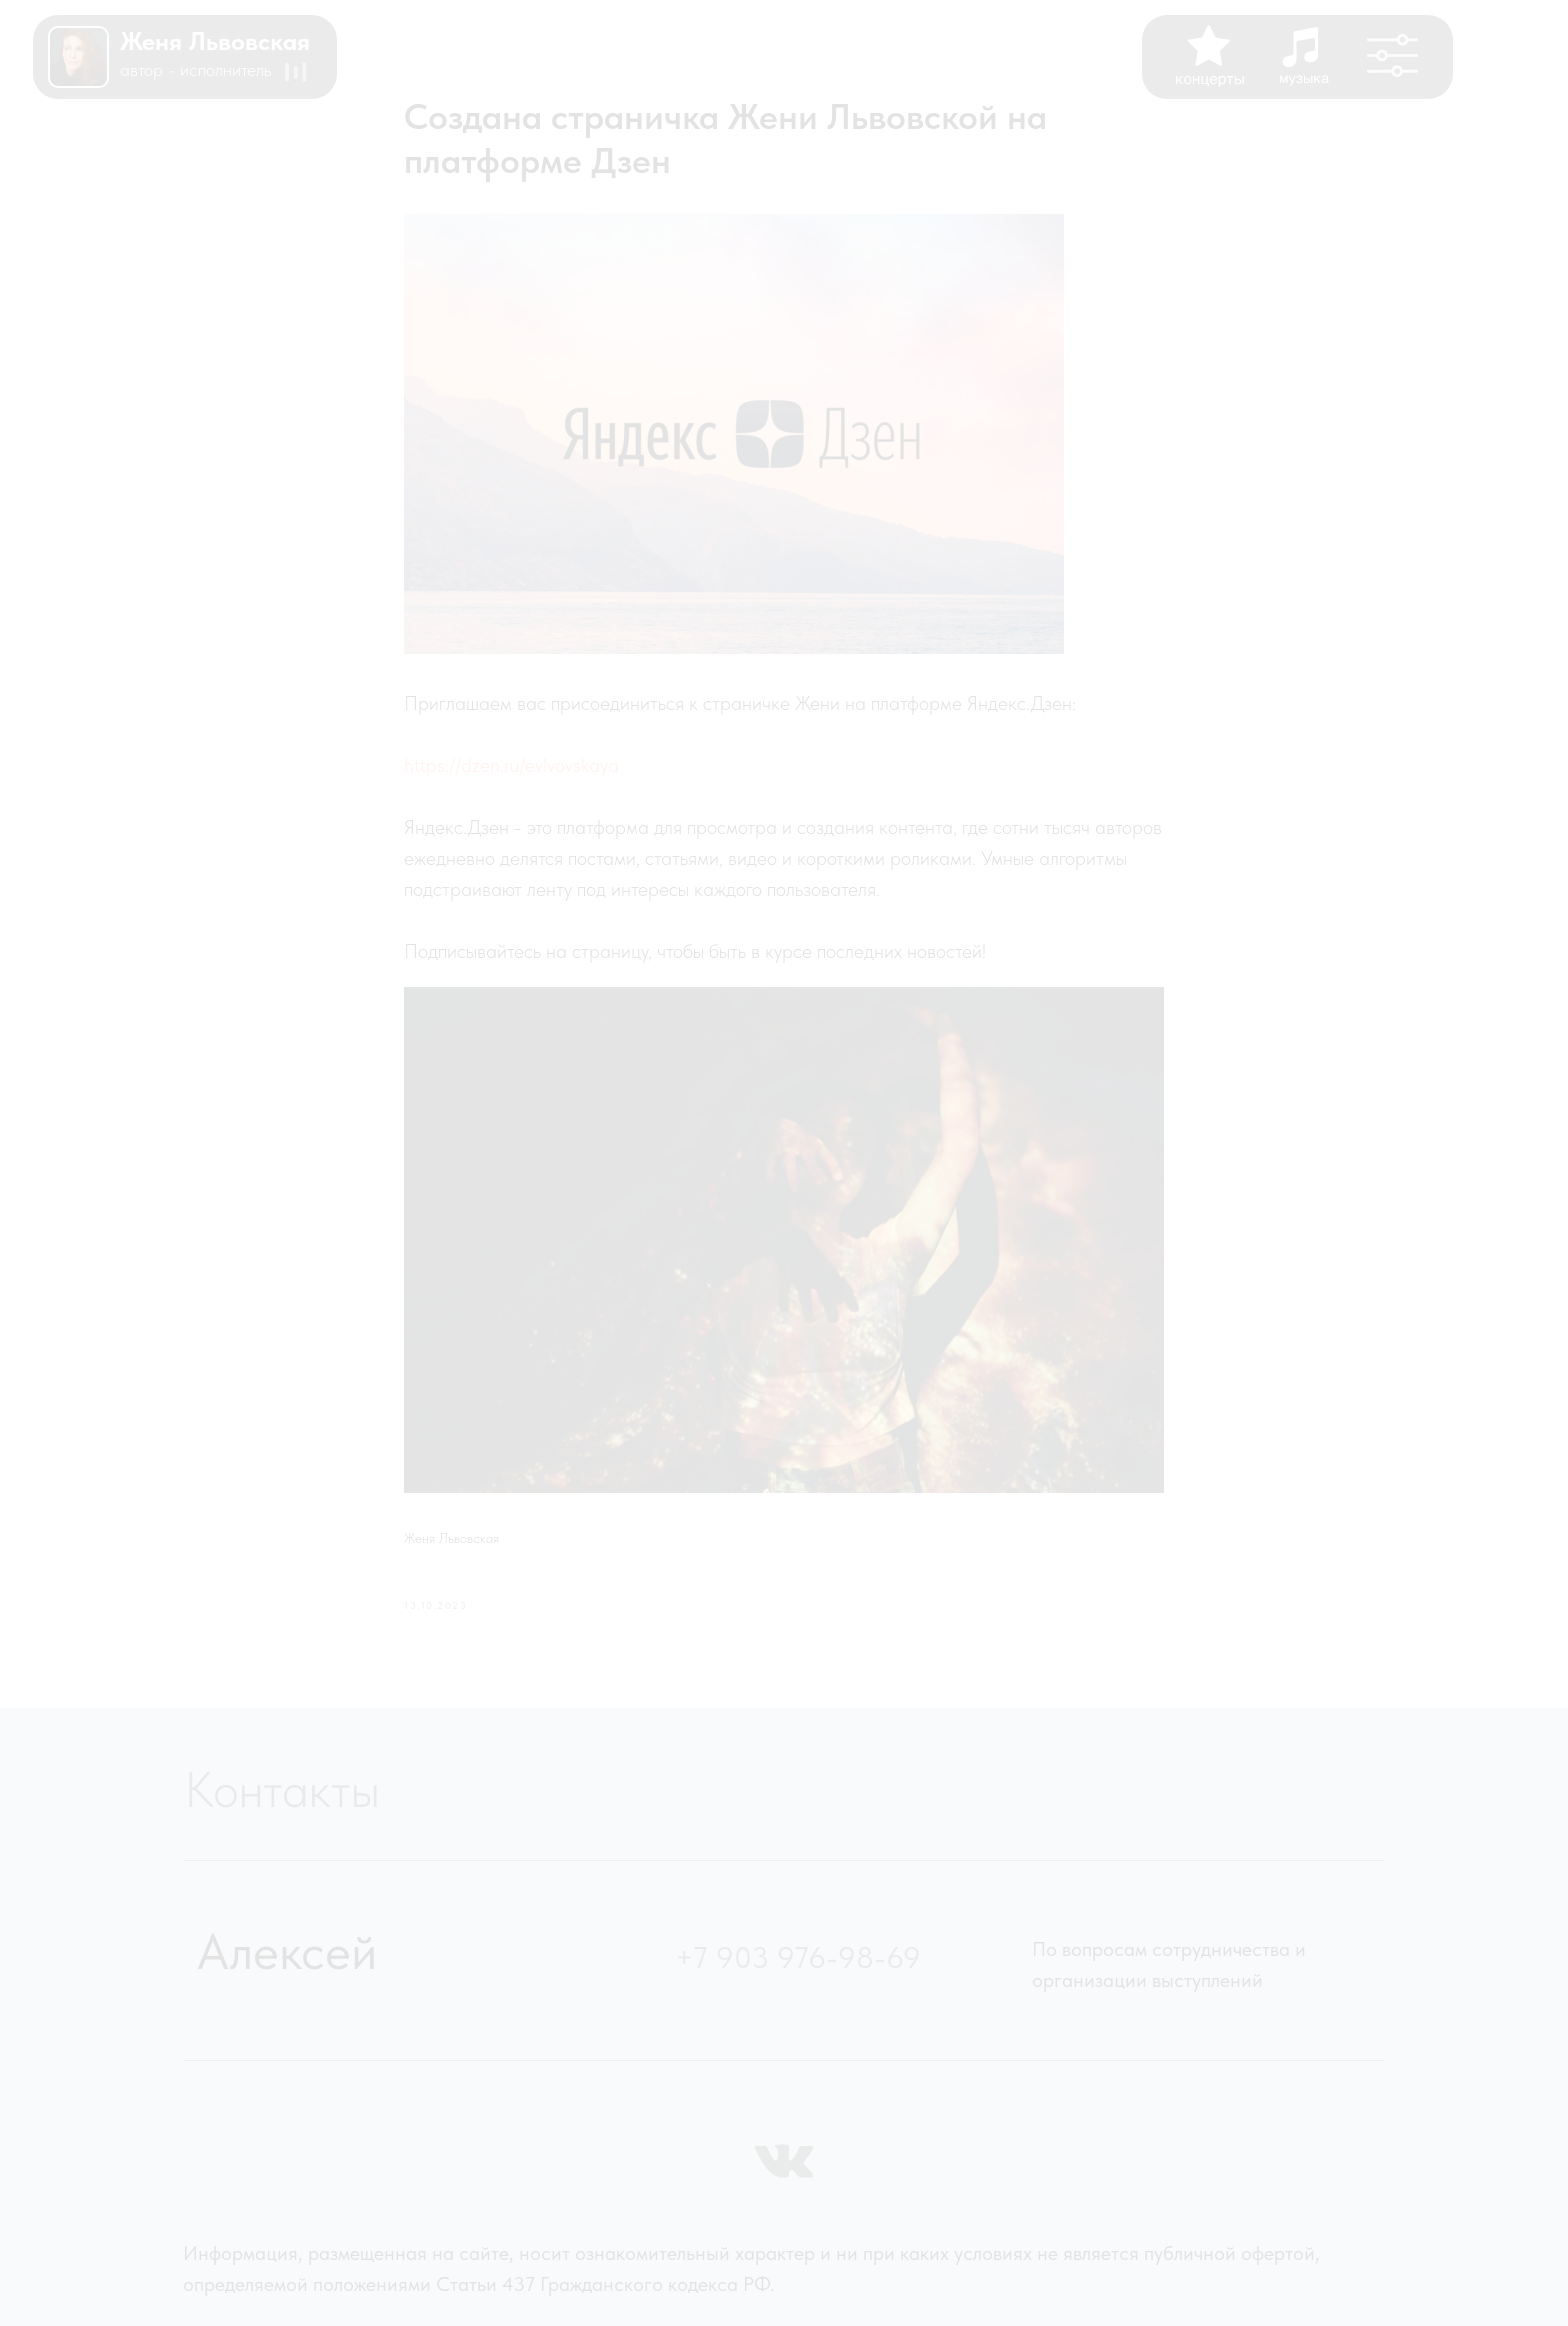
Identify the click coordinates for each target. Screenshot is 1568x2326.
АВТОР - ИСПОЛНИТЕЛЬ (195, 69)
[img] (78, 57)
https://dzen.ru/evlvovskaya (511, 765)
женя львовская (215, 41)
